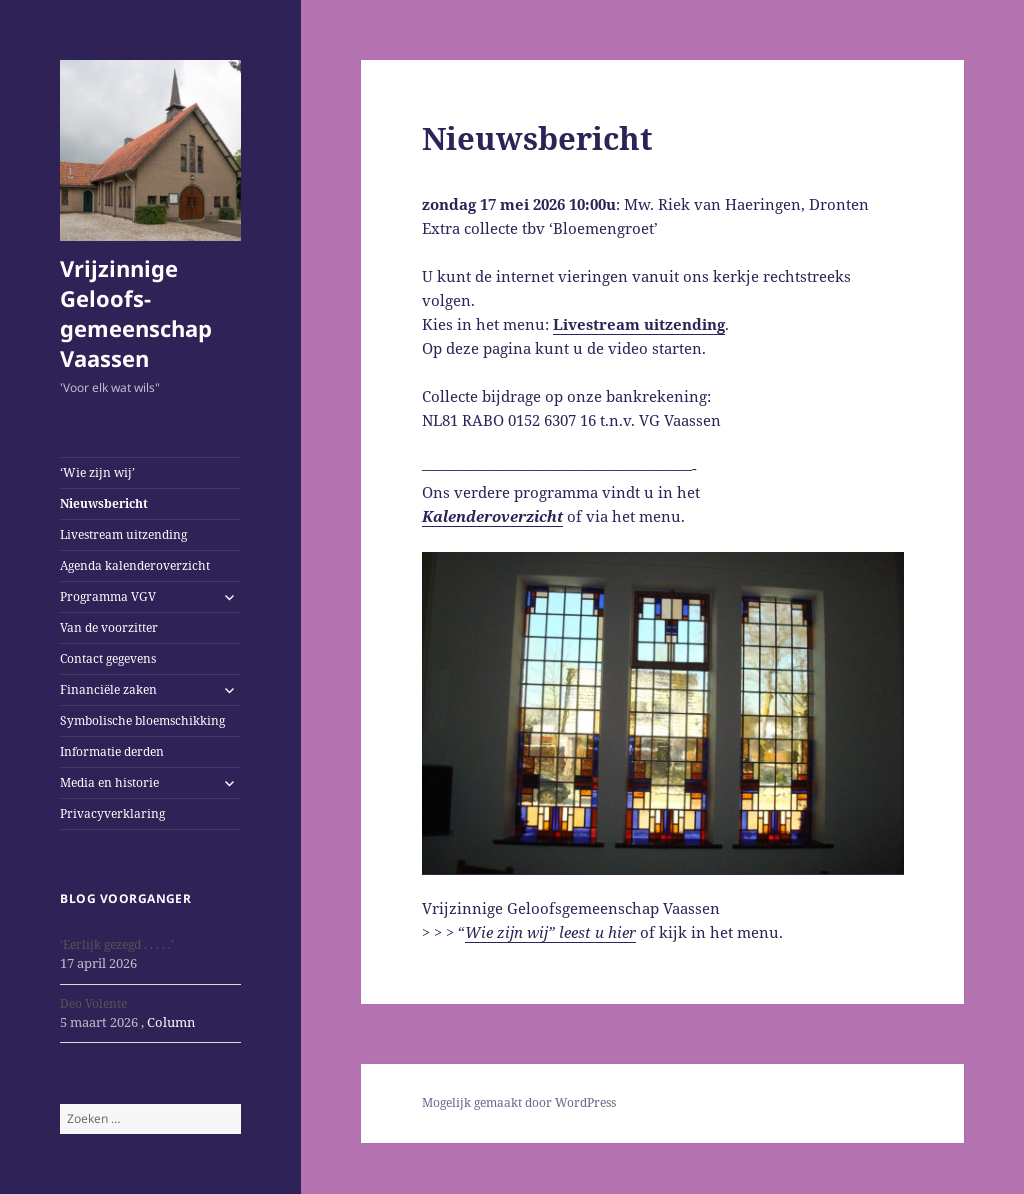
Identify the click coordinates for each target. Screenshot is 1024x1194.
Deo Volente (93, 1003)
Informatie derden (112, 751)
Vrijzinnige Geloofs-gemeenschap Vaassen (136, 313)
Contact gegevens (108, 658)
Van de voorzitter (109, 627)
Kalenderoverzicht (492, 516)
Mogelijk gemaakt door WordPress (519, 1102)
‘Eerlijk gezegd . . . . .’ (117, 944)
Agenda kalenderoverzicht (135, 565)
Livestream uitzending (123, 534)
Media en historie (109, 782)
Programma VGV (108, 596)
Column (171, 1022)
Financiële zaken (108, 689)
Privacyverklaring (112, 813)
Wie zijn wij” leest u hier (550, 932)
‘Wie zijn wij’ (97, 472)
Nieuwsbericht (104, 503)
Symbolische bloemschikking (142, 720)
